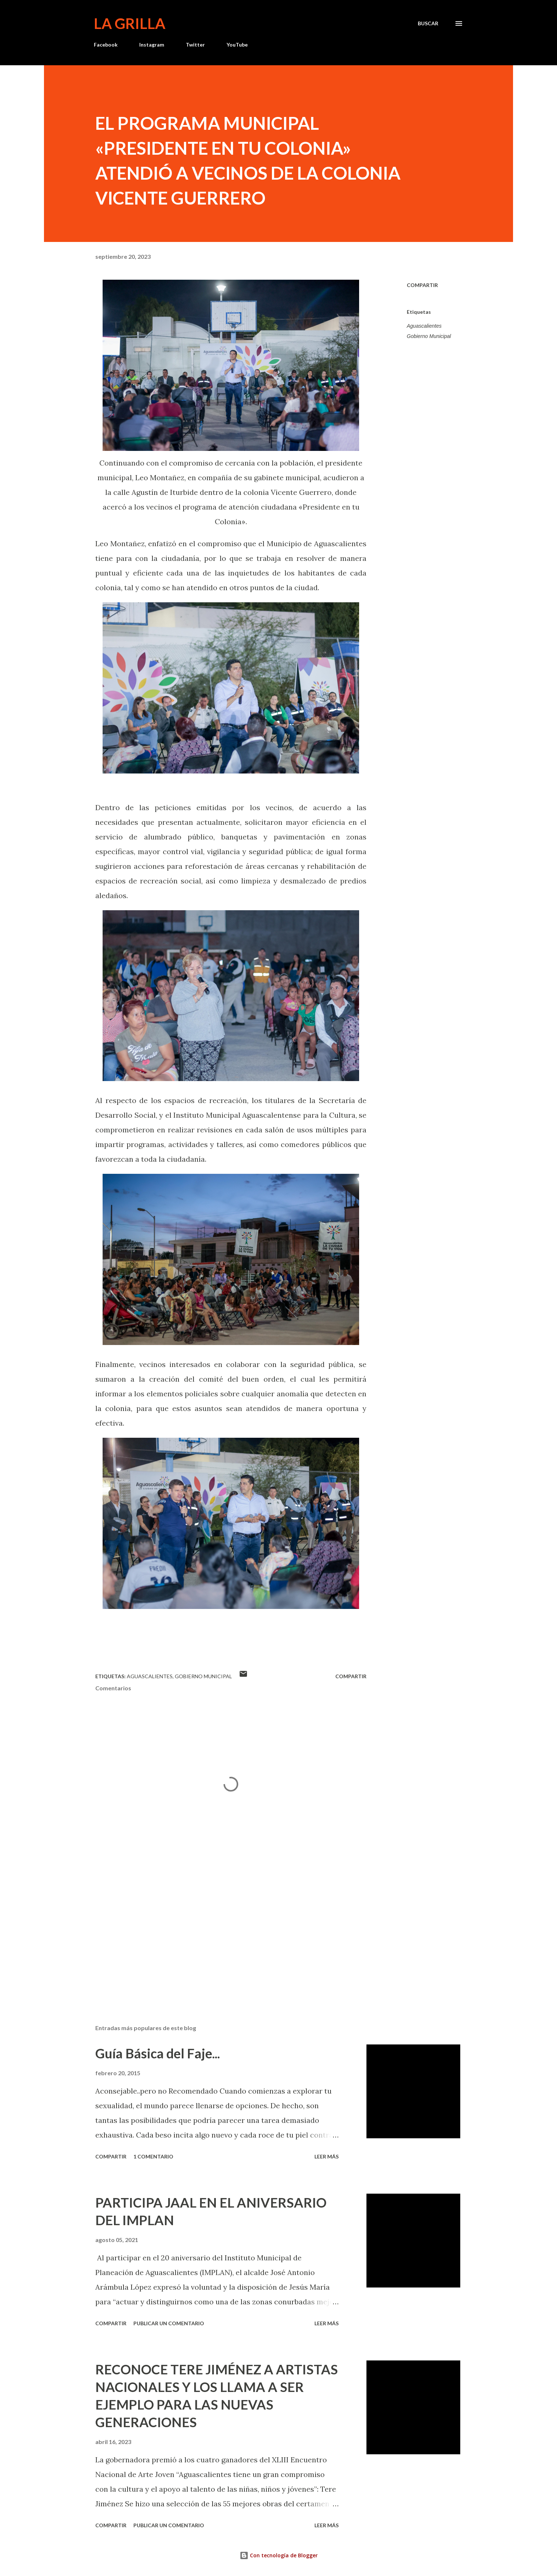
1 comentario (153, 2156)
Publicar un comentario (168, 2323)
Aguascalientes (424, 326)
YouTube (237, 44)
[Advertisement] (219, 1933)
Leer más (326, 2156)
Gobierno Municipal (429, 336)
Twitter (195, 44)
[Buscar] (428, 23)
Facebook (106, 44)
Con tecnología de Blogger (279, 2555)
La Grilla (129, 23)
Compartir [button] (422, 285)
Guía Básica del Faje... (157, 2053)
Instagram (151, 44)
